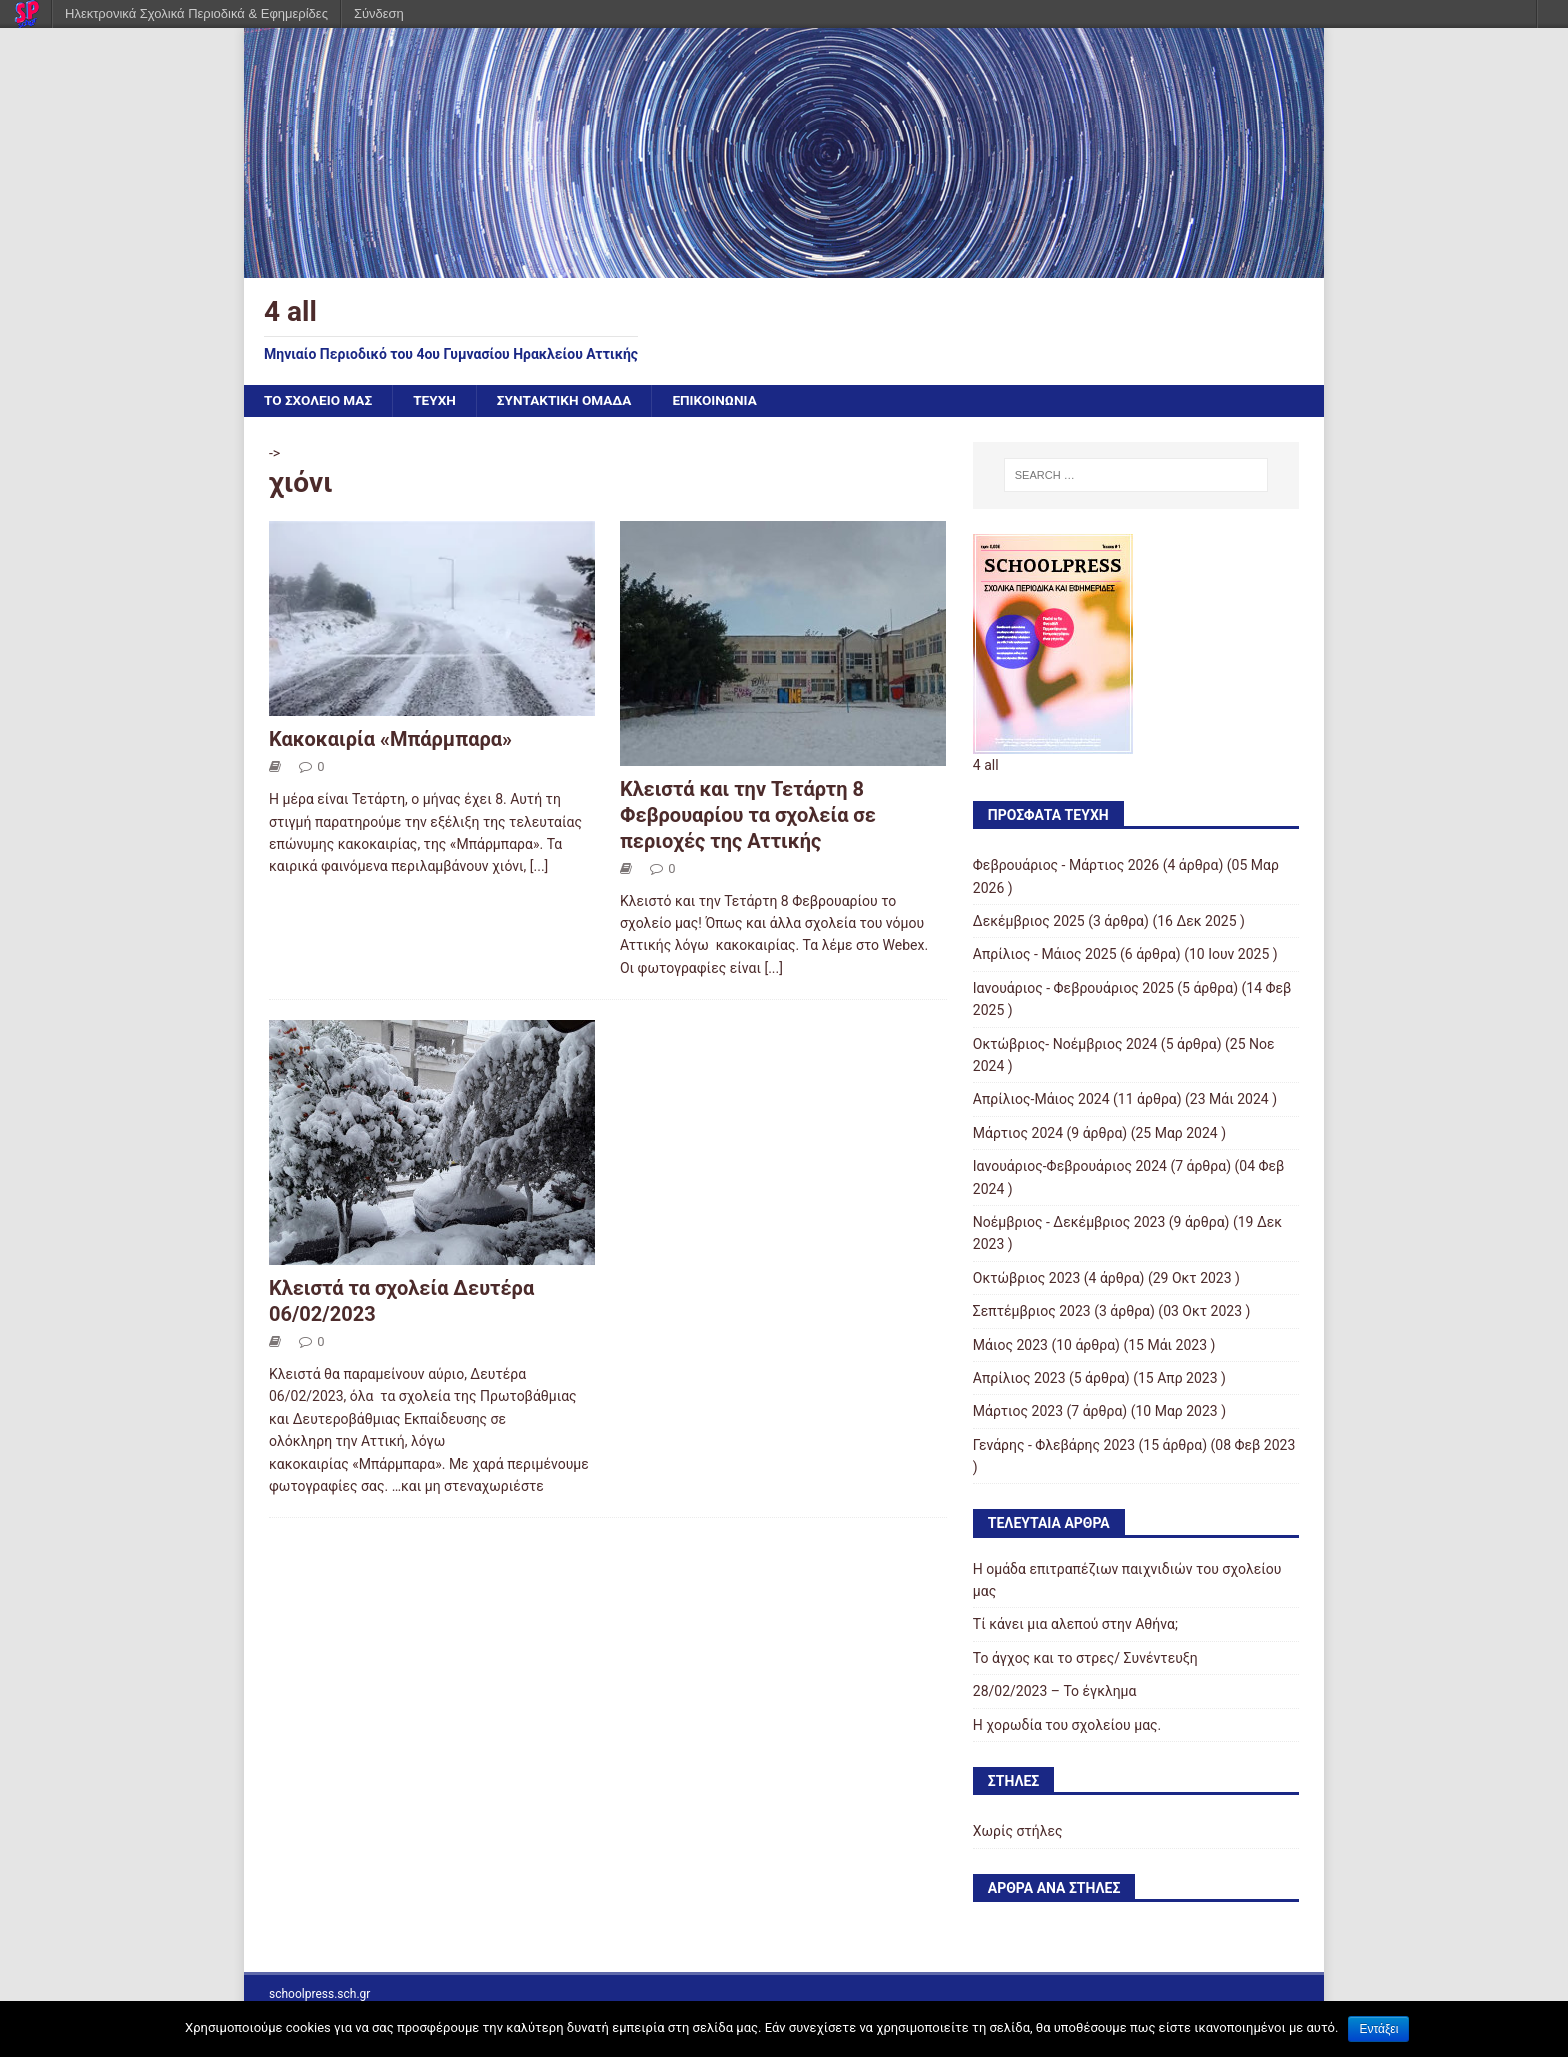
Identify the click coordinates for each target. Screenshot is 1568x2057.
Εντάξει (1378, 2029)
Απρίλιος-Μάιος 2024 (1041, 1100)
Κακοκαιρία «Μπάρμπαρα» (390, 740)
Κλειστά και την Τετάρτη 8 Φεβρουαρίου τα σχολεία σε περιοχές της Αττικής (748, 816)
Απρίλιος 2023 (1019, 1379)
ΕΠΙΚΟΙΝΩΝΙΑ (725, 401)
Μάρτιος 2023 (1018, 1412)
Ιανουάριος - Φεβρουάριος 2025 (1073, 989)
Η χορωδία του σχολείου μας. (1067, 1725)
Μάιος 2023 (1010, 1345)
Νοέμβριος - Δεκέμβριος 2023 (1069, 1223)
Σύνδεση (379, 13)
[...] (539, 867)
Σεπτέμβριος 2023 (1032, 1312)
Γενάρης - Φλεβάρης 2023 (1054, 1445)
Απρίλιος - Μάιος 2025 (1045, 955)
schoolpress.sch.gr (319, 1994)
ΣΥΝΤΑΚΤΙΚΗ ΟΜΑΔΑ (571, 401)
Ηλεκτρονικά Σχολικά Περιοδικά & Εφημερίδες (196, 13)
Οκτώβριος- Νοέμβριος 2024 (1065, 1044)
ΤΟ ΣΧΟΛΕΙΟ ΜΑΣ (320, 401)
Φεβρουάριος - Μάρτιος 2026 (1066, 866)
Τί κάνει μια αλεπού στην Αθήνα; (1075, 1625)
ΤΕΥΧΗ (439, 401)
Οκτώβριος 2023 (1027, 1278)
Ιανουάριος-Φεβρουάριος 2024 (1070, 1167)
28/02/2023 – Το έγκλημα (1055, 1692)
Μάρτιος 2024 (1018, 1133)
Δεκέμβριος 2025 (1029, 922)
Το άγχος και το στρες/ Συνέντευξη (1085, 1659)
